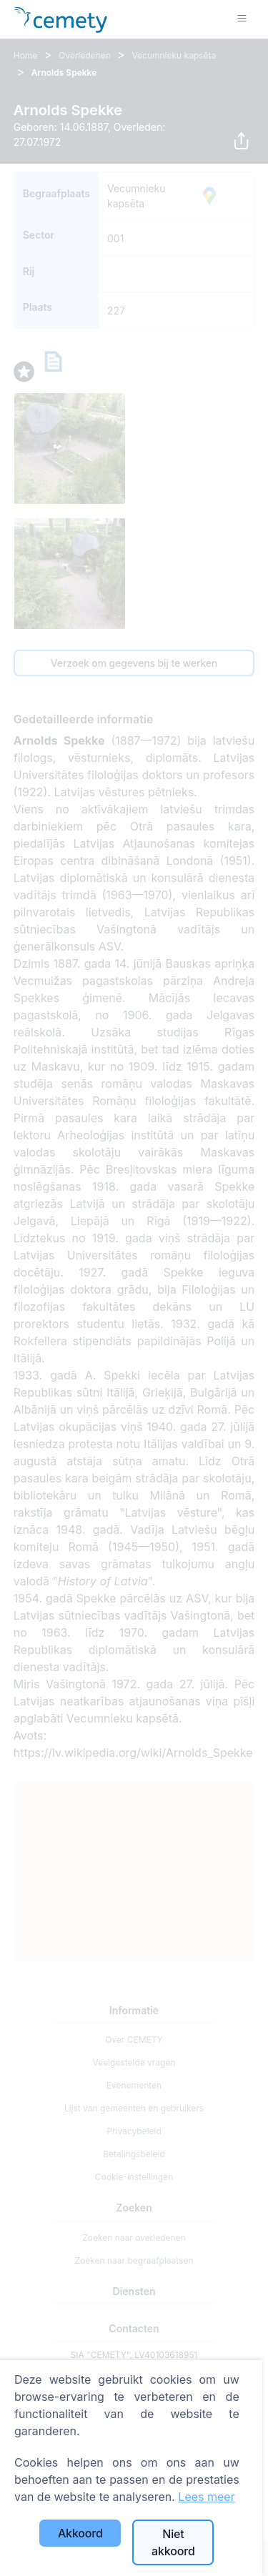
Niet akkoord (173, 2542)
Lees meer (206, 2497)
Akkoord (80, 2533)
